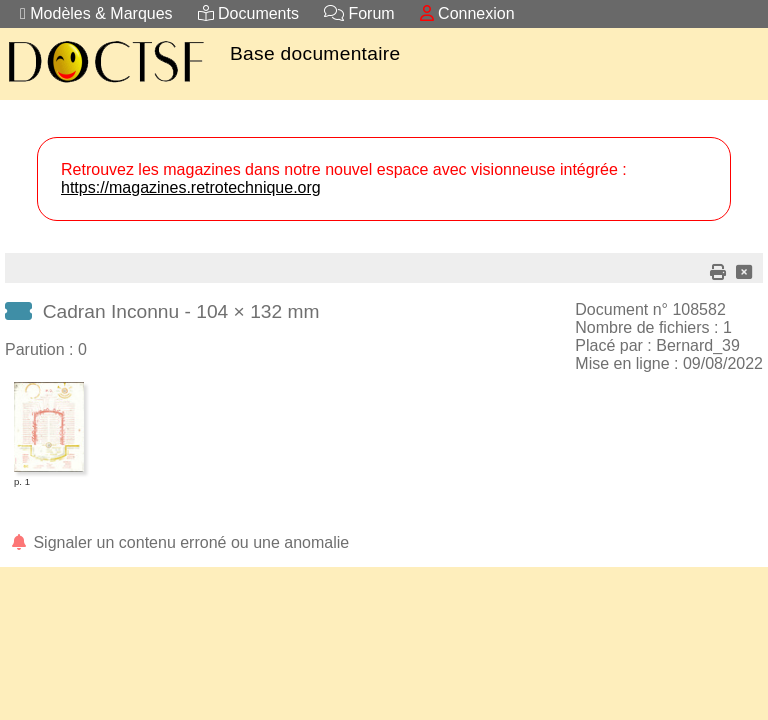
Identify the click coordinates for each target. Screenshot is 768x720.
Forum (359, 13)
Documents (248, 13)
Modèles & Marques (96, 13)
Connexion (467, 13)
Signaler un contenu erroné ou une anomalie (179, 542)
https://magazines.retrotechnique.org (191, 187)
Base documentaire (315, 53)
